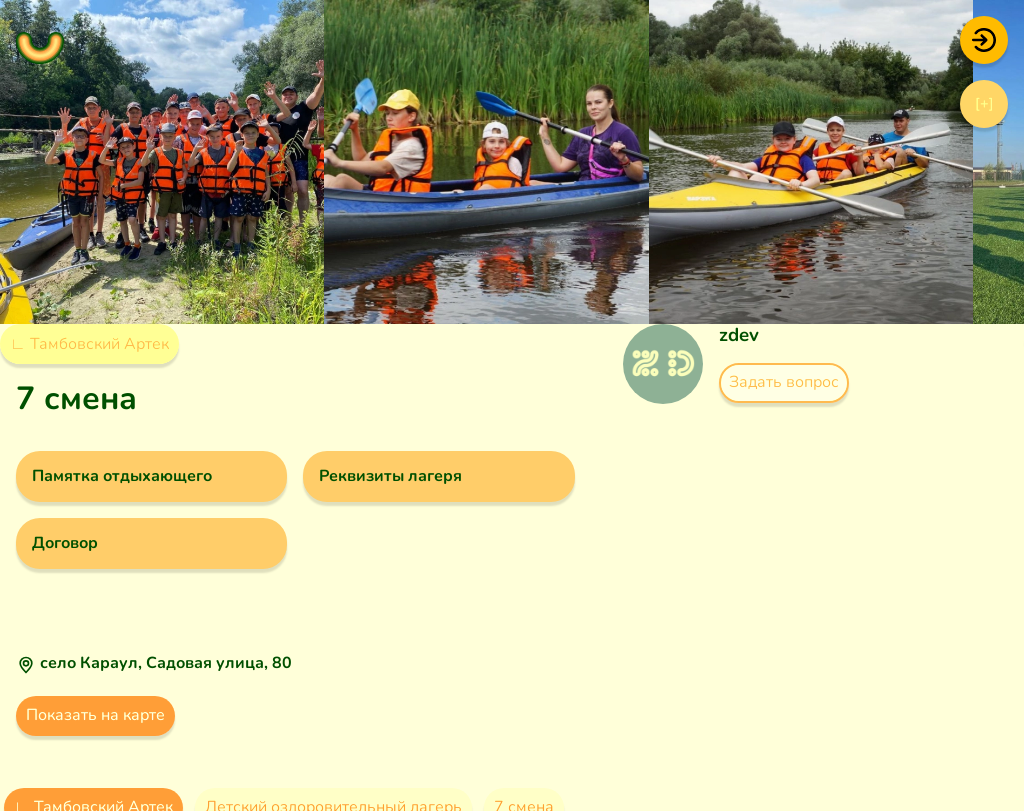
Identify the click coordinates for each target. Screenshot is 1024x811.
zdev (739, 335)
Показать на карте (95, 715)
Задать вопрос (784, 382)
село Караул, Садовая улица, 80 (166, 663)
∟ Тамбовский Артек (89, 344)
